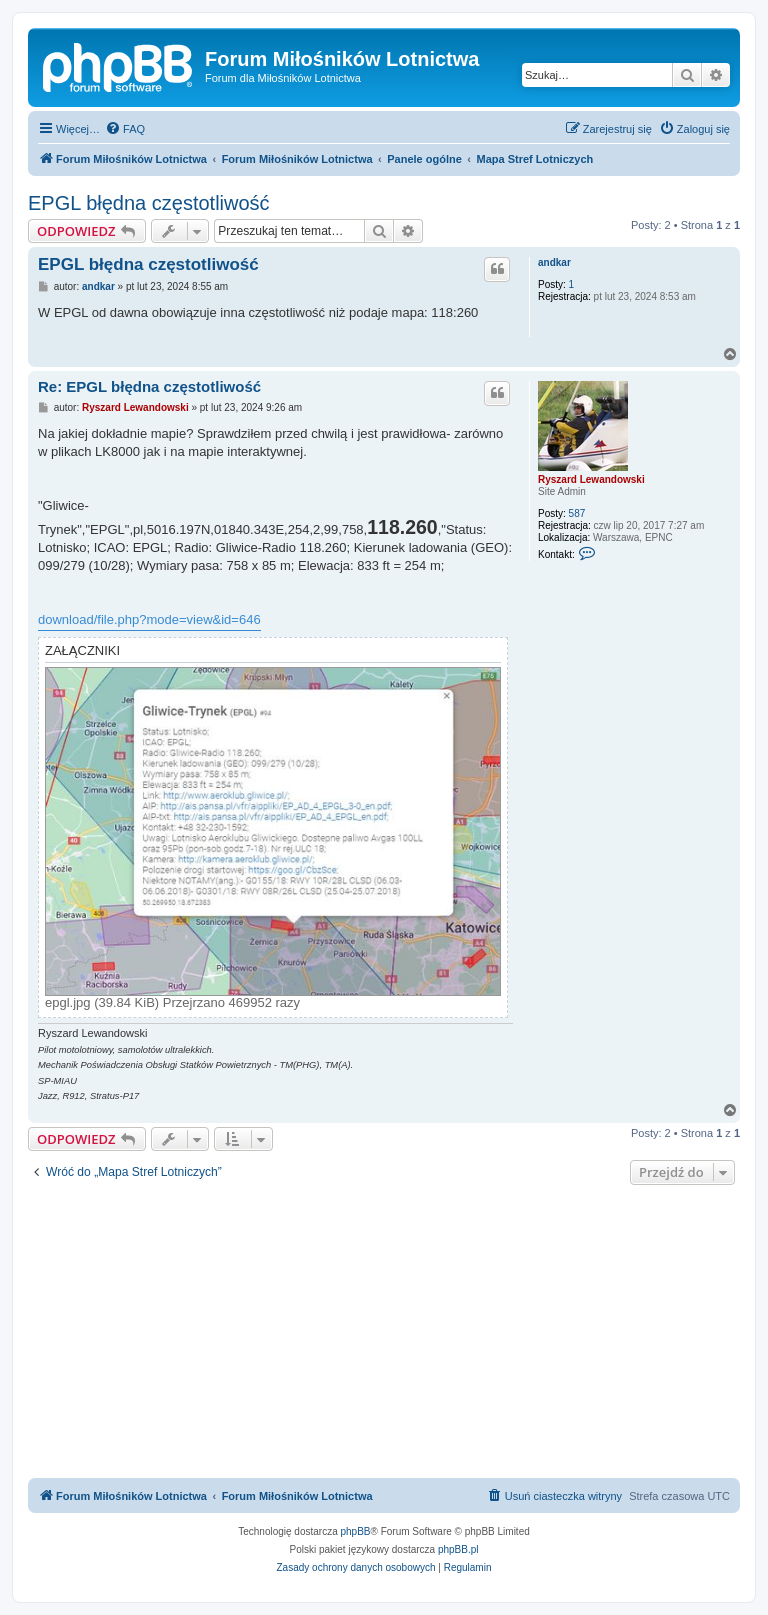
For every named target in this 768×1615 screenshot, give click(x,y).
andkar (554, 262)
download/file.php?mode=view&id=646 (149, 619)
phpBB (356, 1531)
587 (577, 513)
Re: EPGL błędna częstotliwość (149, 386)
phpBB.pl (458, 1549)
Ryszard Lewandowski (591, 479)
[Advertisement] (384, 1334)
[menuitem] (125, 129)
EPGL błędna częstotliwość (149, 203)
